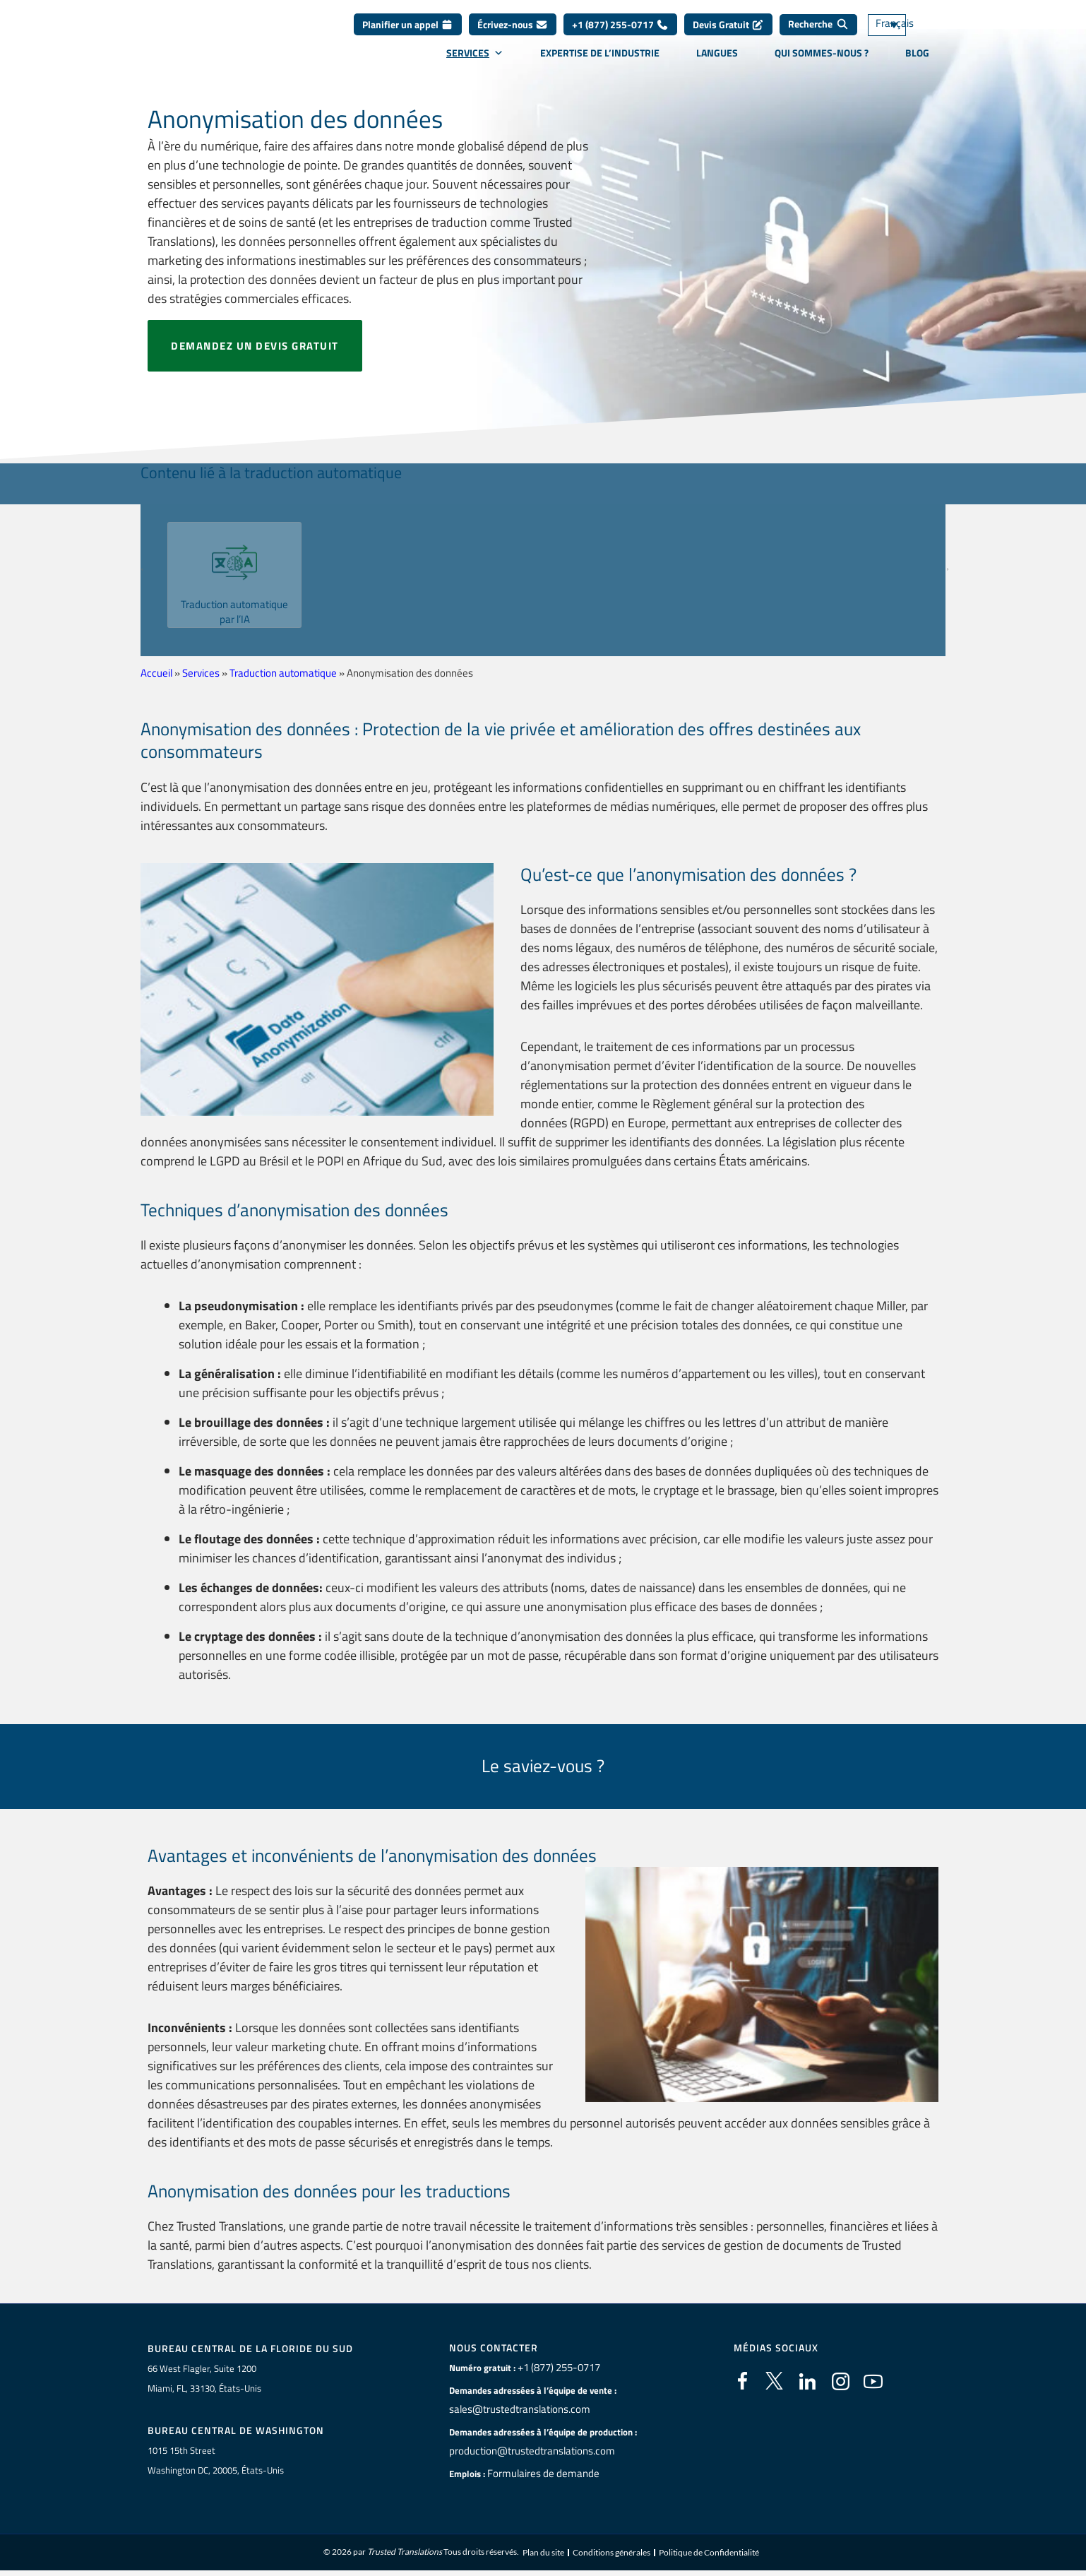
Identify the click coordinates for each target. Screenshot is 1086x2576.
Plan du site (543, 2555)
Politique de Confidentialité (709, 2555)
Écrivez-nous (512, 35)
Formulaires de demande (537, 2474)
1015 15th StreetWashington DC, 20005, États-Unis (216, 2462)
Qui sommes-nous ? (822, 63)
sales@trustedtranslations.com (512, 2409)
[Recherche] (818, 35)
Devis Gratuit (728, 35)
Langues (717, 63)
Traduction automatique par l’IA (234, 611)
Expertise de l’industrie (600, 63)
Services (474, 63)
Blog (917, 63)
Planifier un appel (407, 35)
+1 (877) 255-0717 (620, 35)
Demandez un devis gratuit (255, 346)
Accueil (156, 673)
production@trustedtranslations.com (523, 2451)
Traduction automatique (283, 673)
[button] (149, 569)
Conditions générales (611, 2555)
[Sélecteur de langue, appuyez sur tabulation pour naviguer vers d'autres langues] (906, 36)
